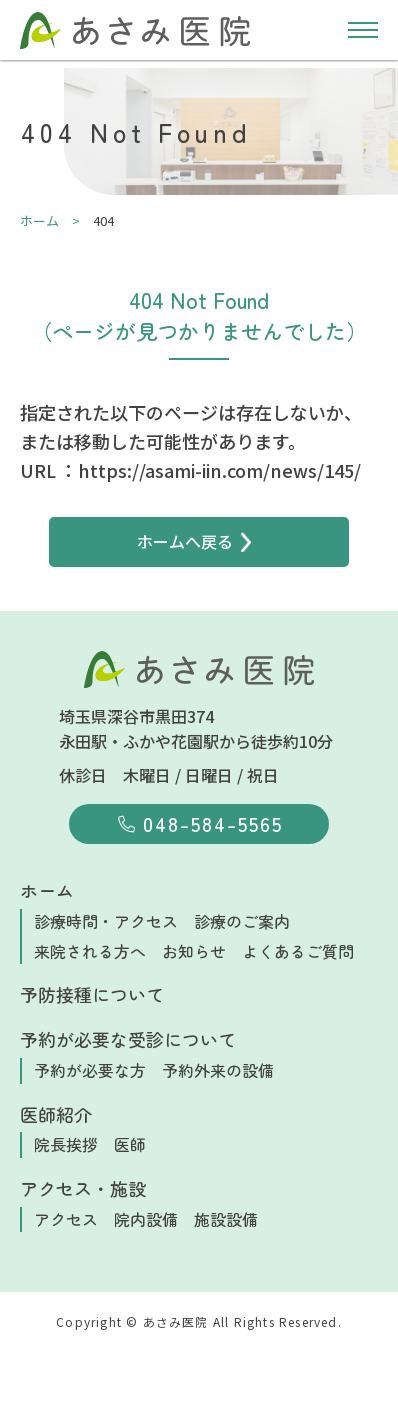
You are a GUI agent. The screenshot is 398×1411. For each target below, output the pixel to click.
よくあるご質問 (298, 951)
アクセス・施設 (83, 1188)
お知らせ (194, 951)
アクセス (66, 1219)
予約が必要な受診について (128, 1039)
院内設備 (146, 1219)
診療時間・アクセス (106, 921)
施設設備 (226, 1219)
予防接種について (92, 994)
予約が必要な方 (90, 1070)
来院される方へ (90, 951)
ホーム (47, 890)
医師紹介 (56, 1114)
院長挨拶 (66, 1144)
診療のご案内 (242, 921)
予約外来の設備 (218, 1070)
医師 (130, 1144)
